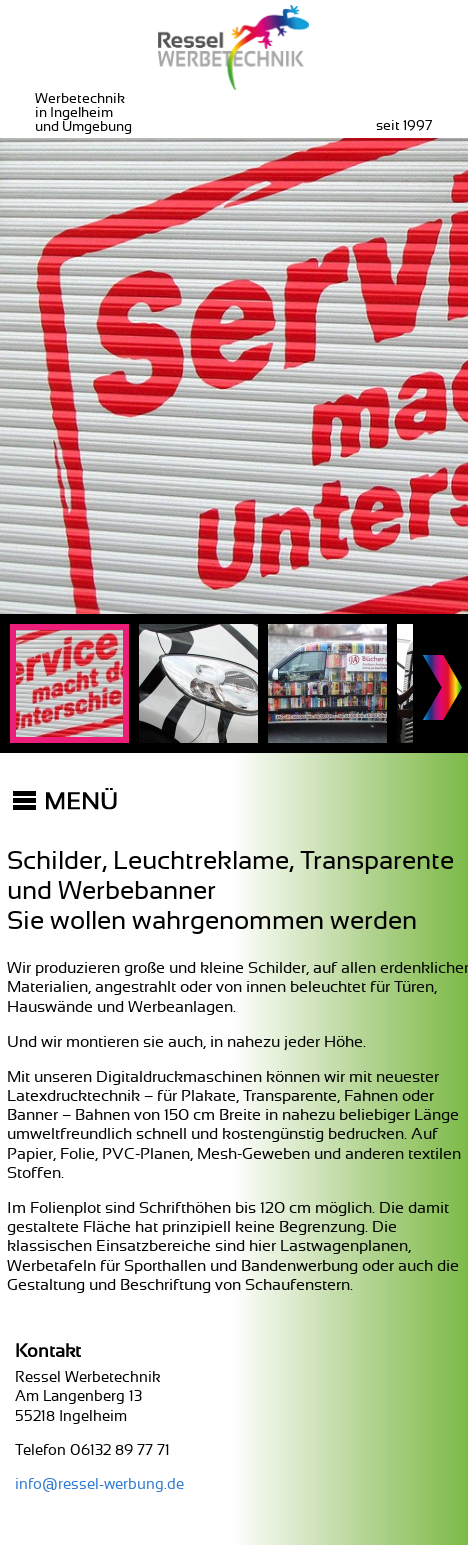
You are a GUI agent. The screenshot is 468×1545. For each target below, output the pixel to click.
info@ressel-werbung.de (99, 1484)
